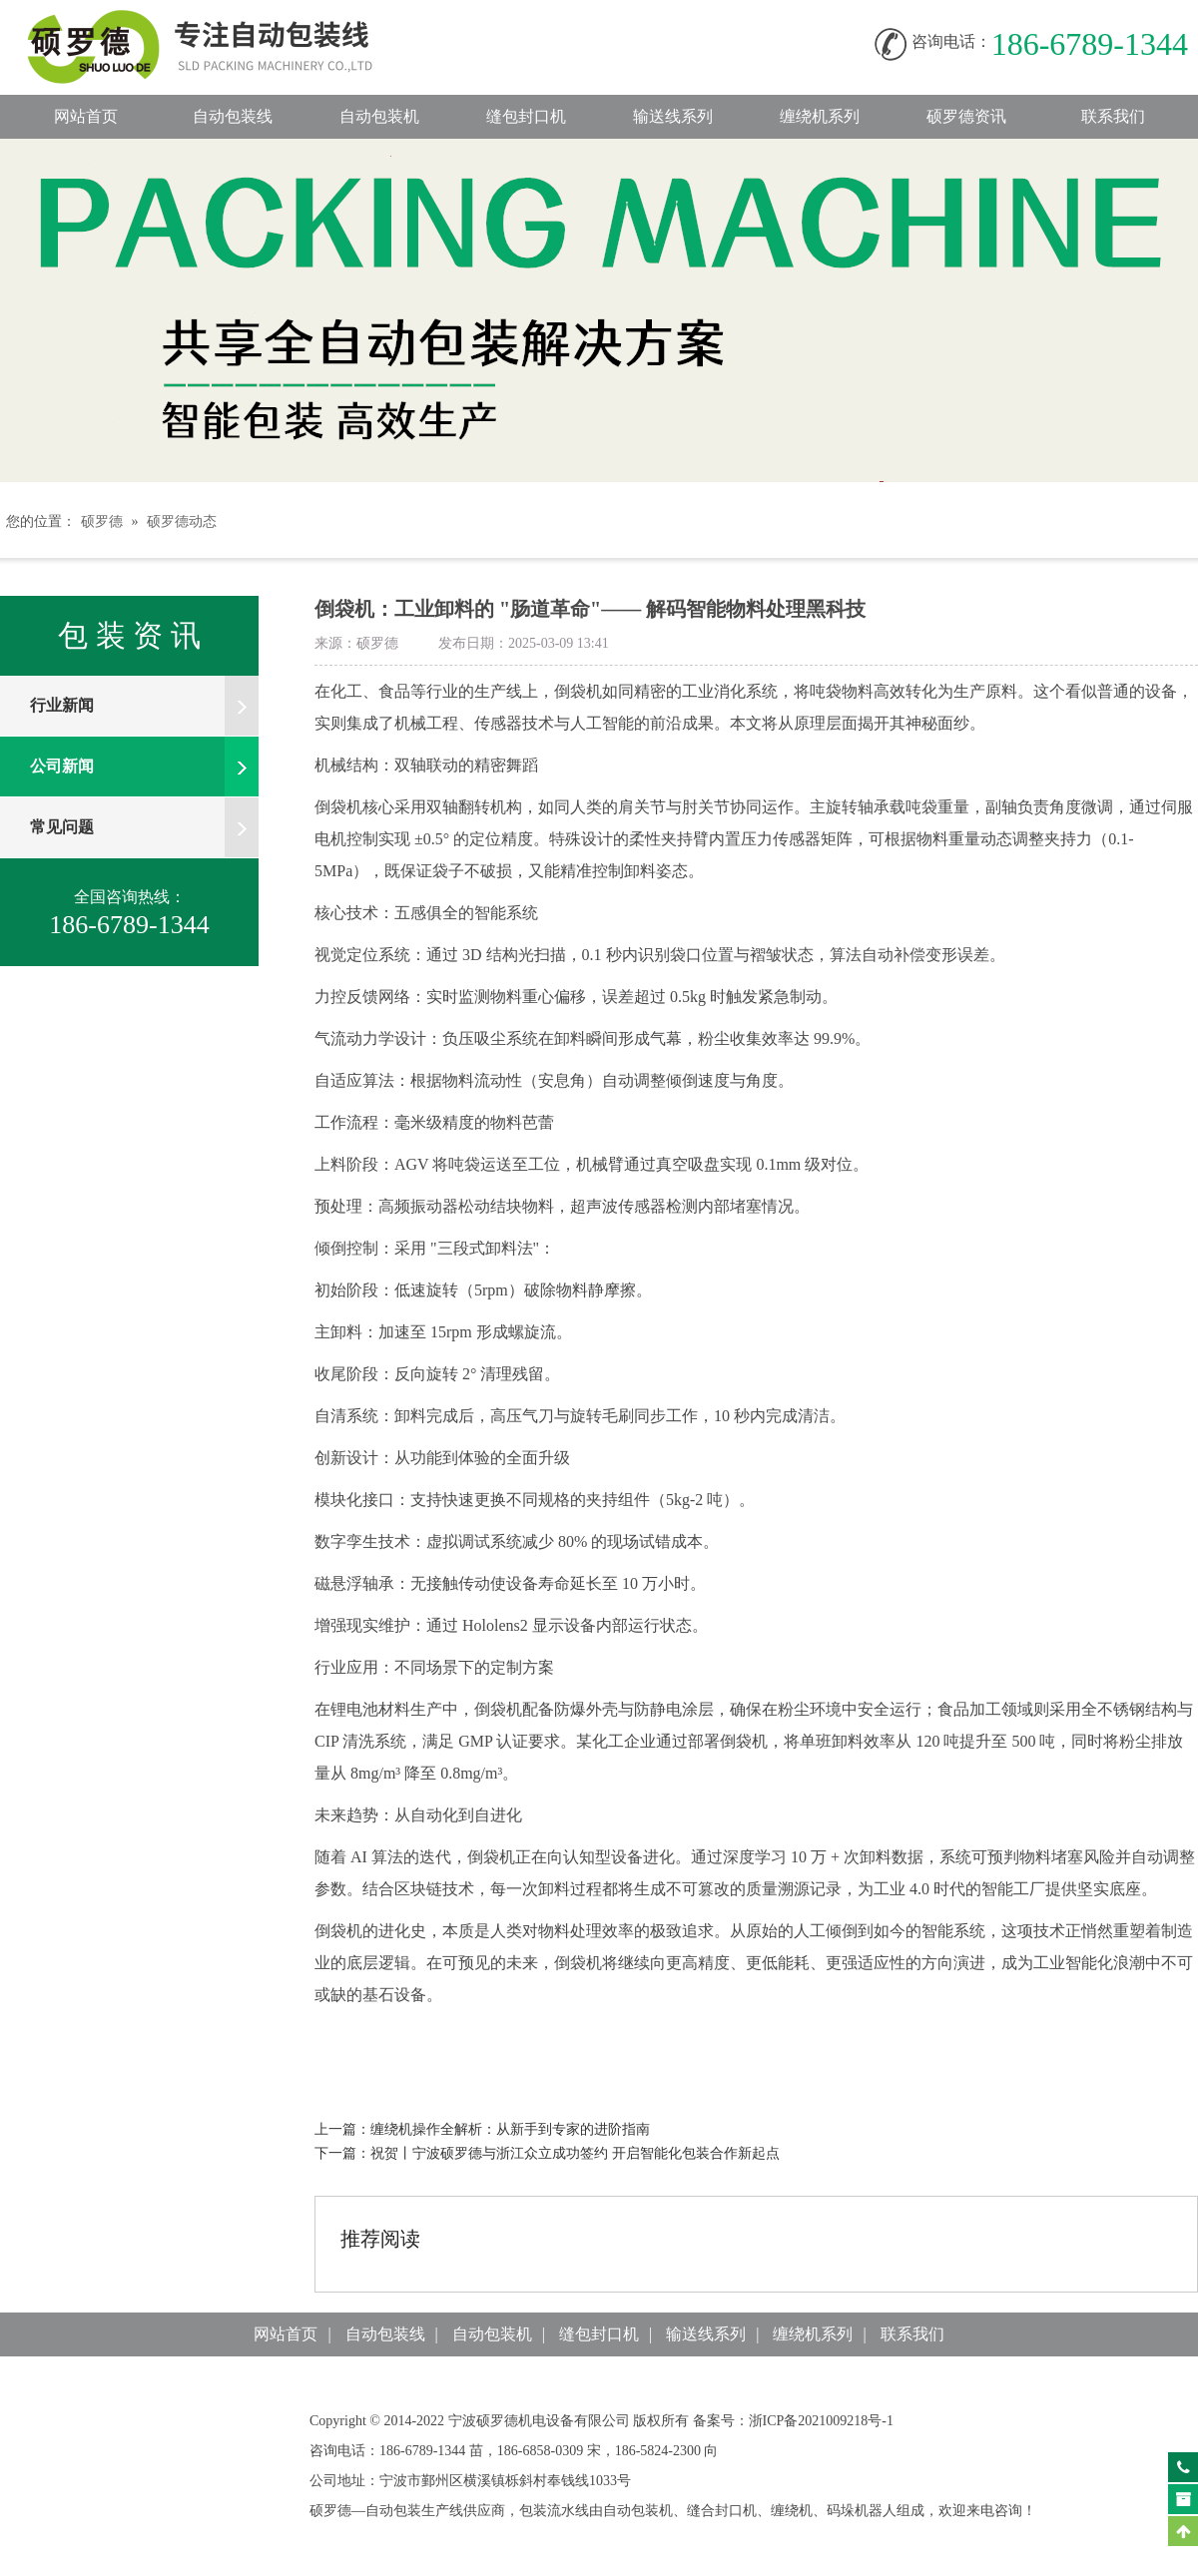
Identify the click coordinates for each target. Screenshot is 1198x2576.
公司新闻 (144, 766)
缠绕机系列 (820, 116)
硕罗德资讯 (966, 116)
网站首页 (86, 116)
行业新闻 (144, 706)
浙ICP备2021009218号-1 (821, 2420)
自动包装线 (219, 20)
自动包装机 (379, 116)
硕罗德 (102, 521)
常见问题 (144, 827)
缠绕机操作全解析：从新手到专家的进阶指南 (510, 2129)
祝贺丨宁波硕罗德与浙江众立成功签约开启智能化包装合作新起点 (575, 2153)
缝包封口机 (526, 116)
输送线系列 (673, 116)
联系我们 (1113, 116)
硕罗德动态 (182, 521)
